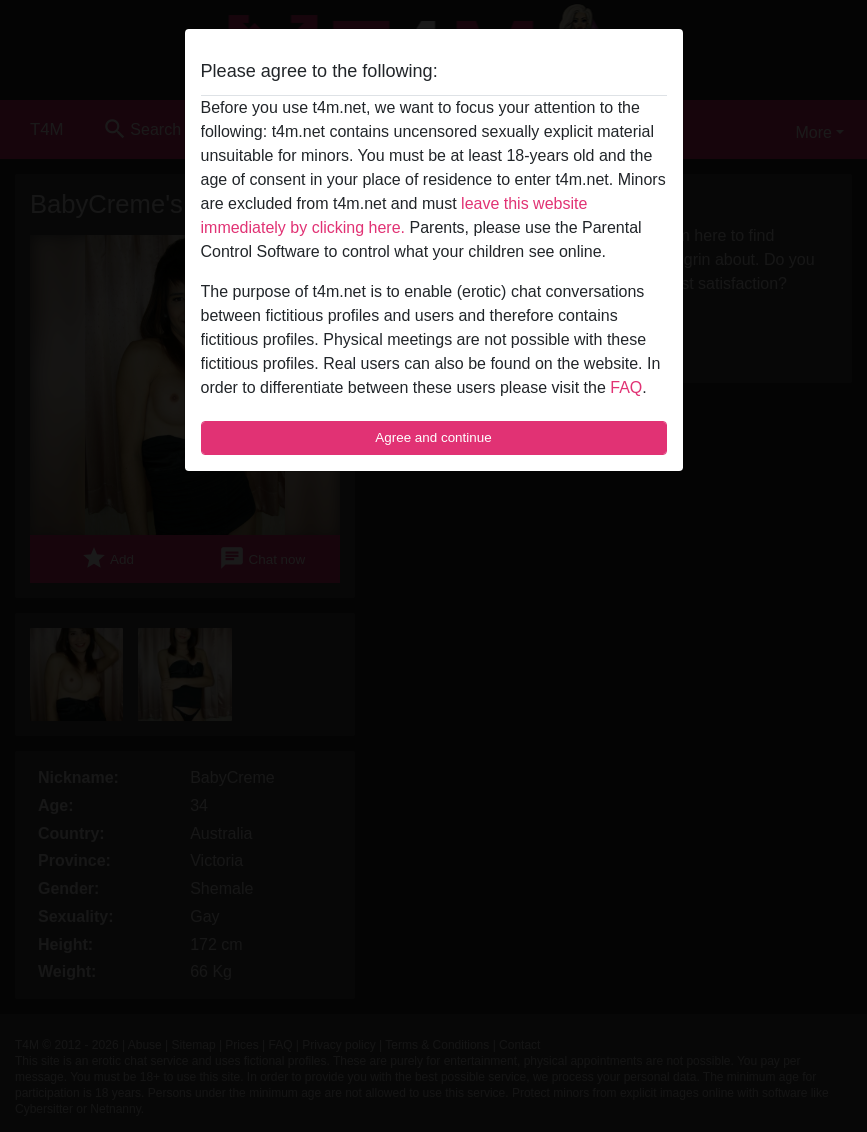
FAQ (626, 387)
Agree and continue (433, 437)
